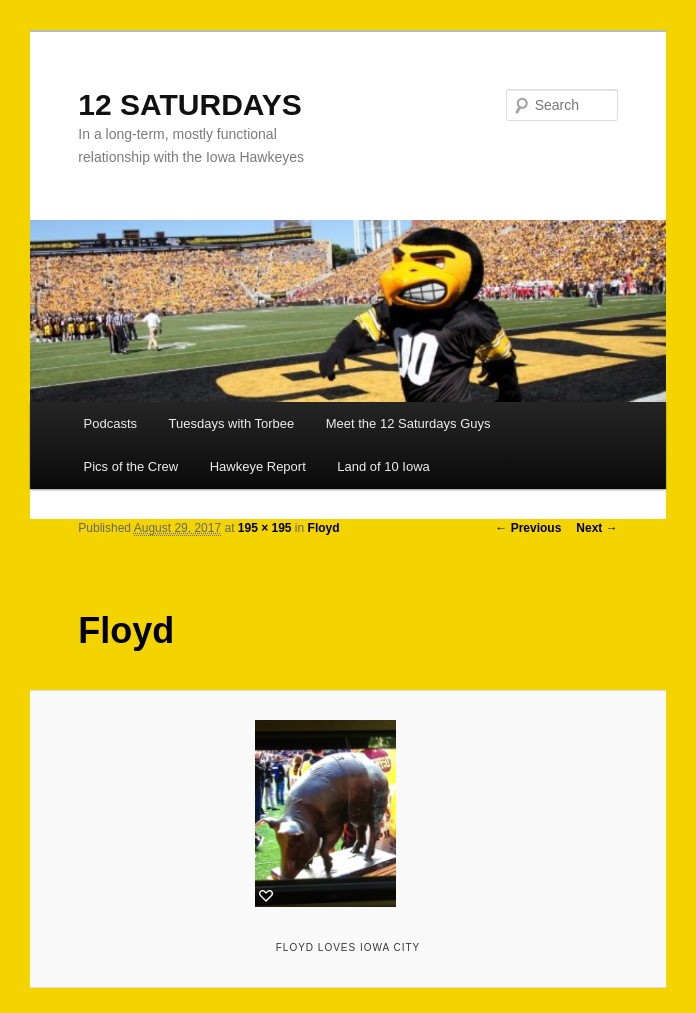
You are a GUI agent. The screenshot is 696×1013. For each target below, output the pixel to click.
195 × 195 (265, 528)
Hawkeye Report (258, 466)
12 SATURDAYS (189, 104)
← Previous (528, 528)
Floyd (324, 528)
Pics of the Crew (131, 466)
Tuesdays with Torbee (232, 423)
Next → (596, 528)
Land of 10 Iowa (383, 466)
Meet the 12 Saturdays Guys (408, 423)
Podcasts (110, 423)
